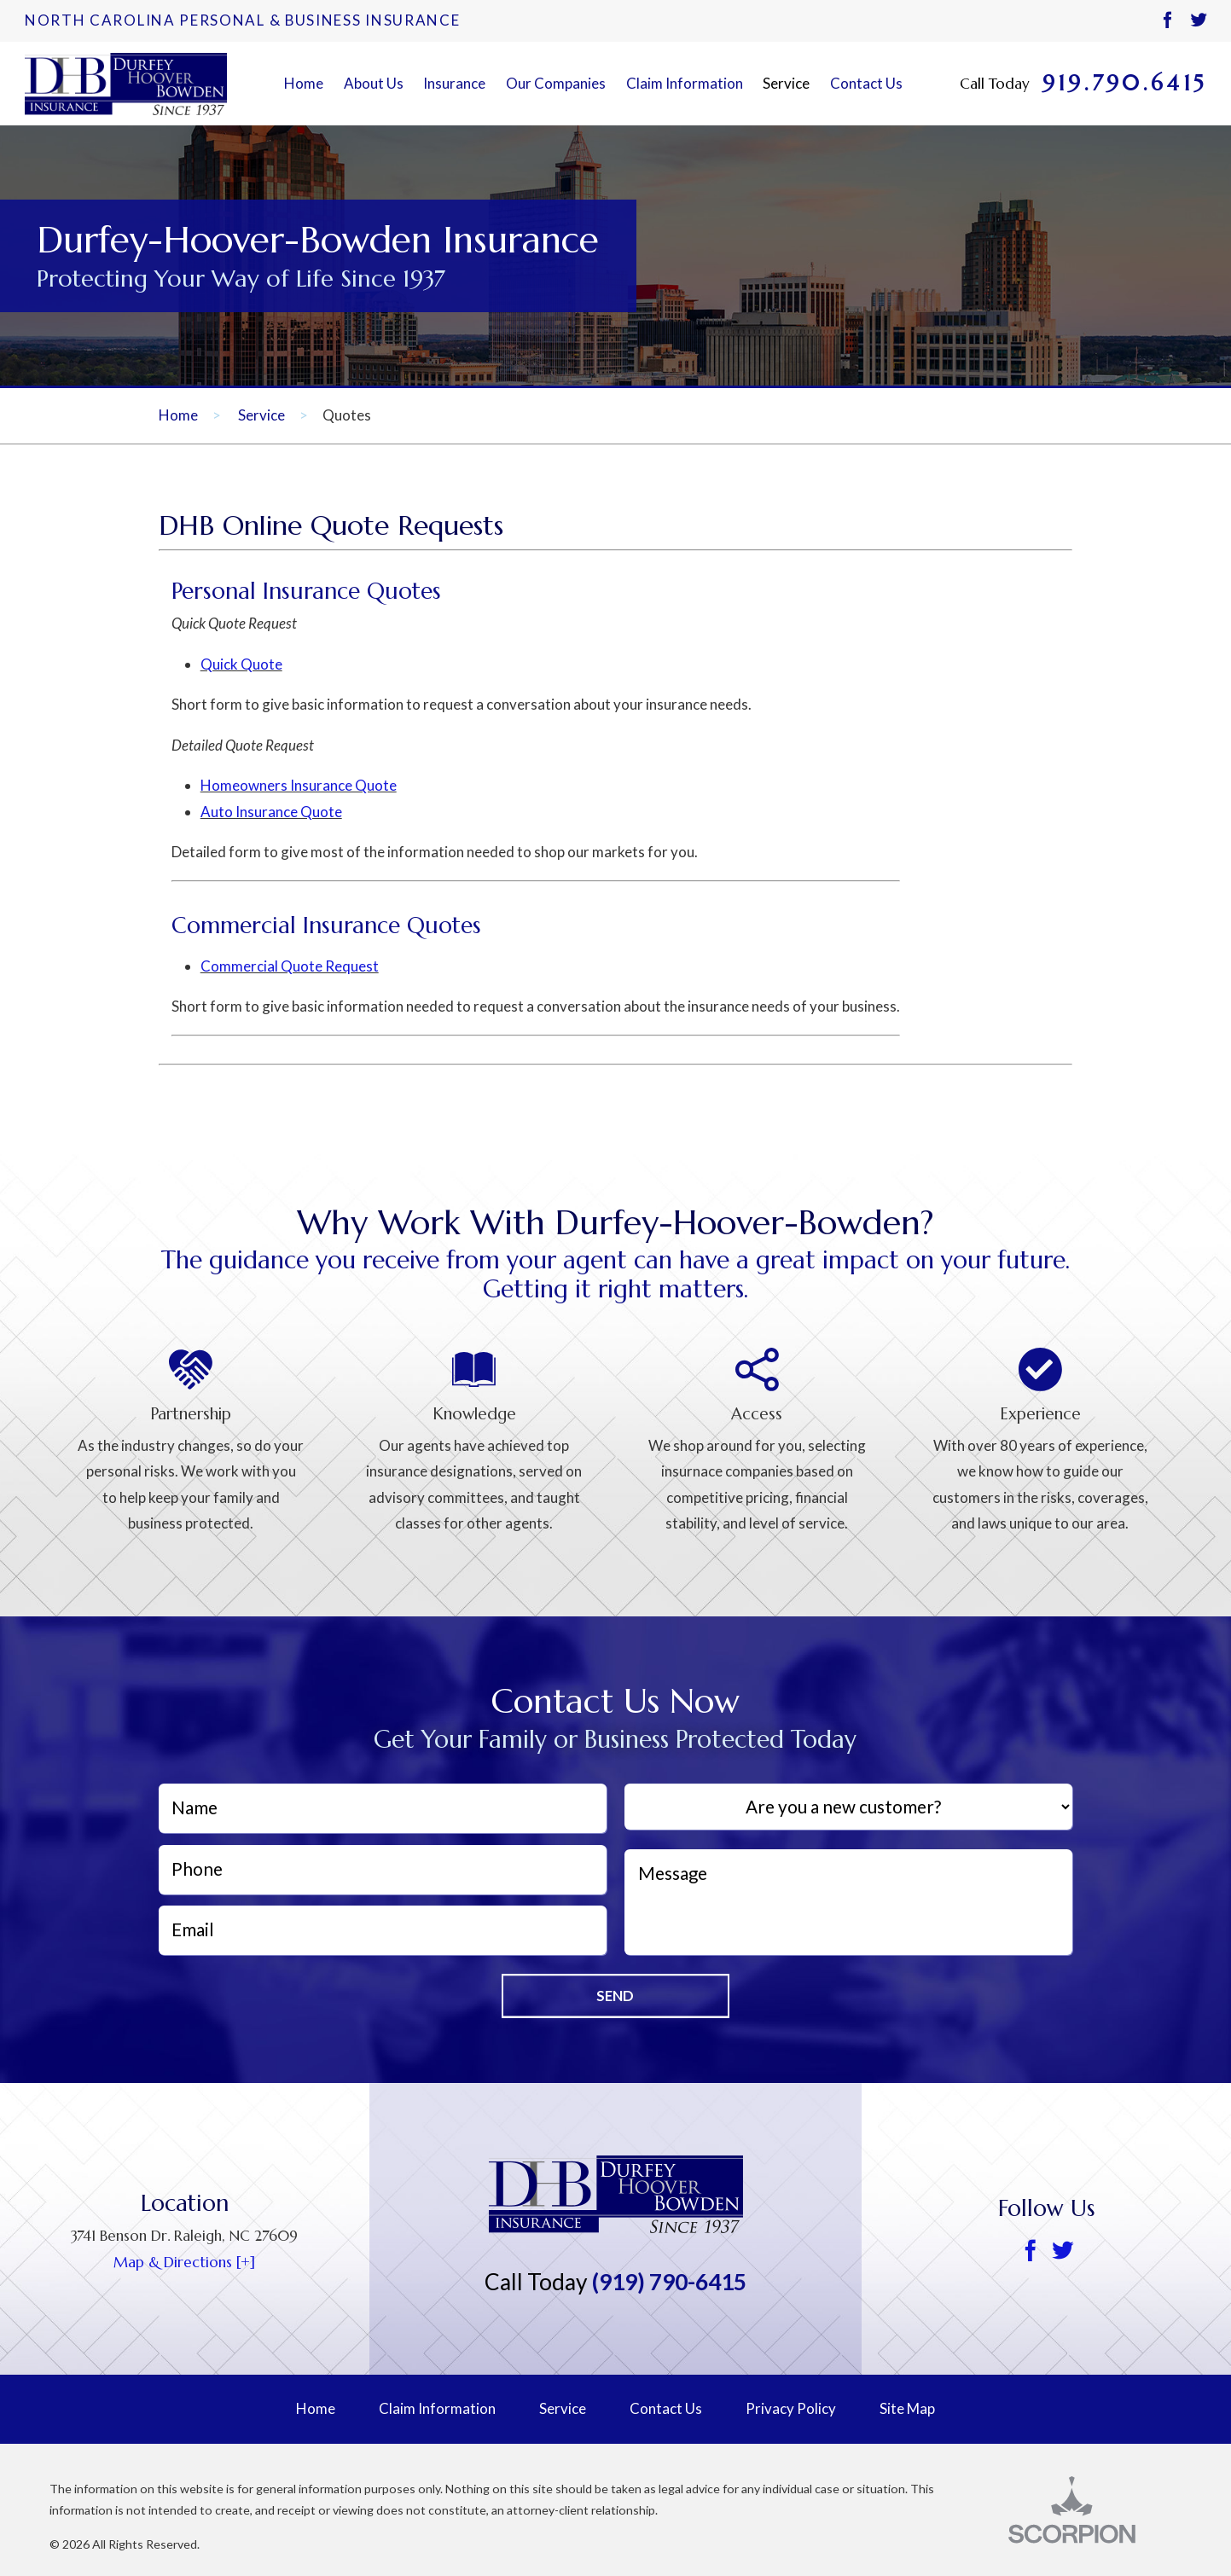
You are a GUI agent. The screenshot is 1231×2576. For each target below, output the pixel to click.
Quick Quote (241, 664)
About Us (374, 83)
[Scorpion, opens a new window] (1095, 2510)
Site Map (907, 2408)
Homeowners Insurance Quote (298, 785)
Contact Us (866, 83)
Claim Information (684, 83)
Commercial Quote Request (289, 966)
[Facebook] (1167, 21)
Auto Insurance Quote (271, 812)
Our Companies (556, 83)
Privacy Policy (791, 2408)
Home (303, 83)
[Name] (383, 1808)
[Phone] (383, 1869)
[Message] (848, 1902)
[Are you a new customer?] (848, 1807)
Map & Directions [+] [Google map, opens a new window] (184, 2262)
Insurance (454, 83)
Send (615, 1996)
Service (786, 83)
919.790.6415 (1124, 83)
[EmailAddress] (383, 1930)
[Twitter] (1198, 21)
